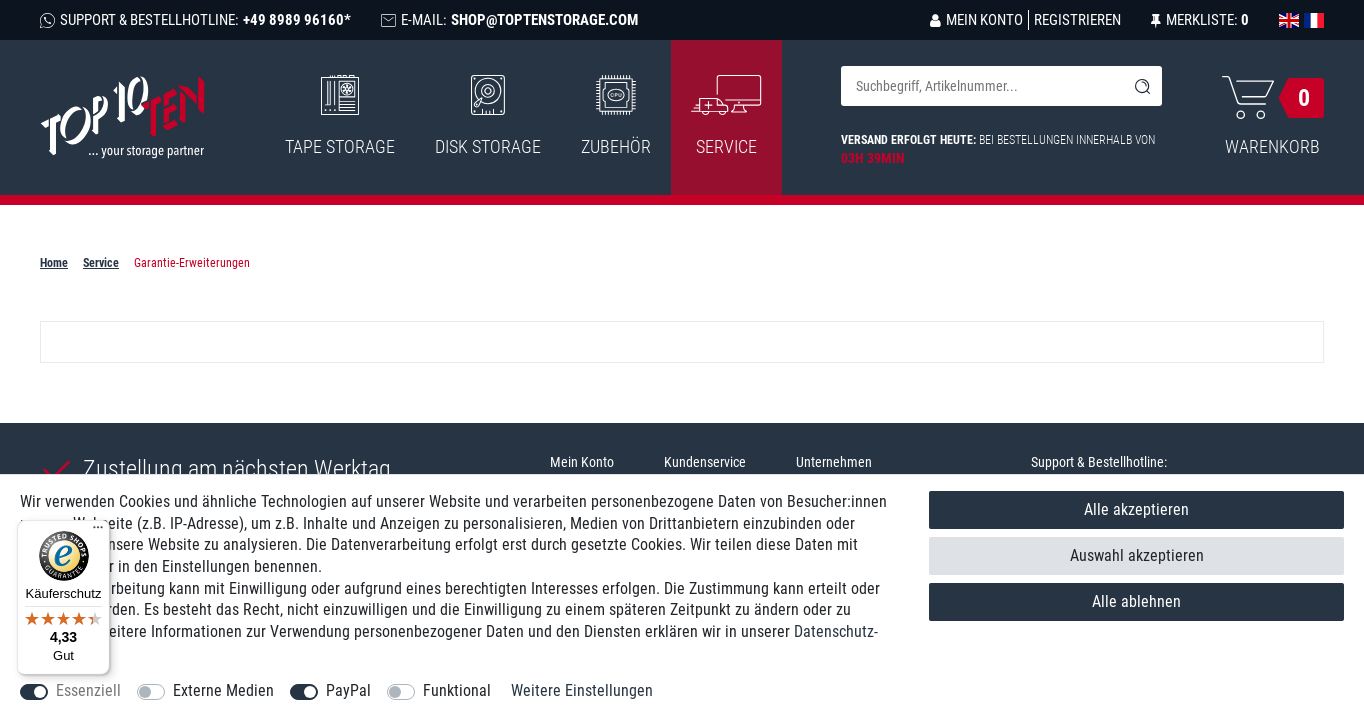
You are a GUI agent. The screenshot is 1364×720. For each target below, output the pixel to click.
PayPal (348, 690)
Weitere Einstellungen (582, 690)
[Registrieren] (1074, 20)
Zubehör (616, 116)
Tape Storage (340, 116)
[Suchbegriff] (981, 86)
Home (54, 263)
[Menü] (98, 532)
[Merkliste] (1200, 20)
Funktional (457, 690)
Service (101, 263)
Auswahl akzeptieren (1137, 555)
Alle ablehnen (1136, 601)
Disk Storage (488, 116)
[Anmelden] (976, 20)
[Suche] (1142, 86)
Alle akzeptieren (1136, 509)
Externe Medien (223, 690)
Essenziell (88, 690)
